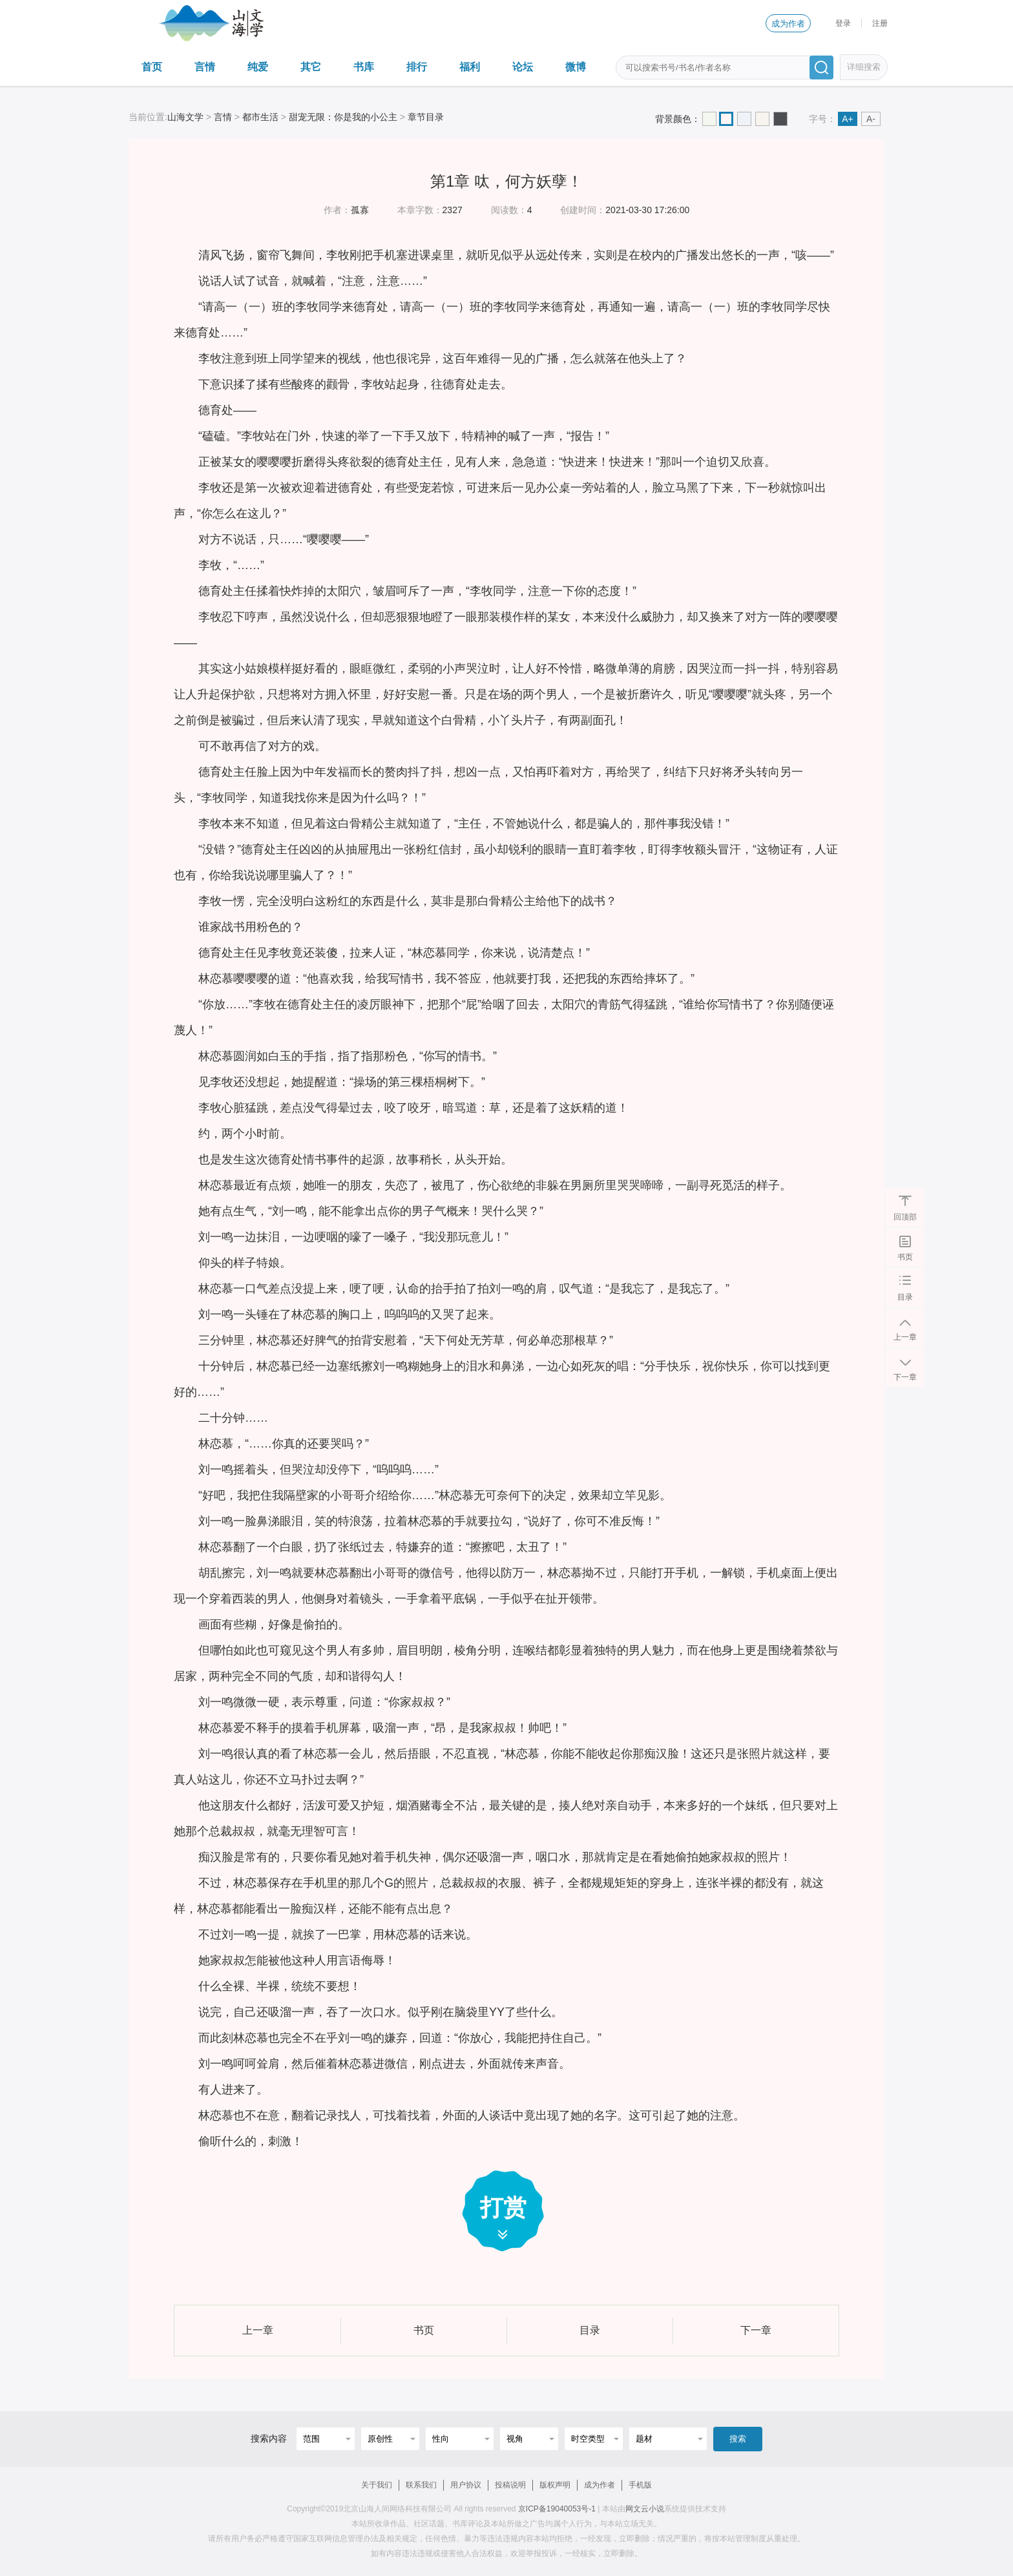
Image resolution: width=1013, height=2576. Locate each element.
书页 (905, 1256)
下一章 (905, 1376)
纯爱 (257, 66)
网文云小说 (644, 2508)
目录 (905, 1296)
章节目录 (426, 117)
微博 (575, 66)
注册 (880, 23)
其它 (310, 66)
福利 (469, 66)
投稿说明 (510, 2484)
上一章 (905, 1336)
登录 (843, 23)
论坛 (522, 66)
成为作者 (788, 23)
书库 (363, 66)
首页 (151, 66)
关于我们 (376, 2484)
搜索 (737, 2439)
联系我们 (421, 2484)
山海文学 (185, 117)
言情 (204, 66)
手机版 (640, 2484)
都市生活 (260, 117)
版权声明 (554, 2484)
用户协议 (465, 2484)
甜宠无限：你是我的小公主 (343, 117)
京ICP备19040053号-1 (557, 2508)
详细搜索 (864, 67)
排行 (416, 66)
